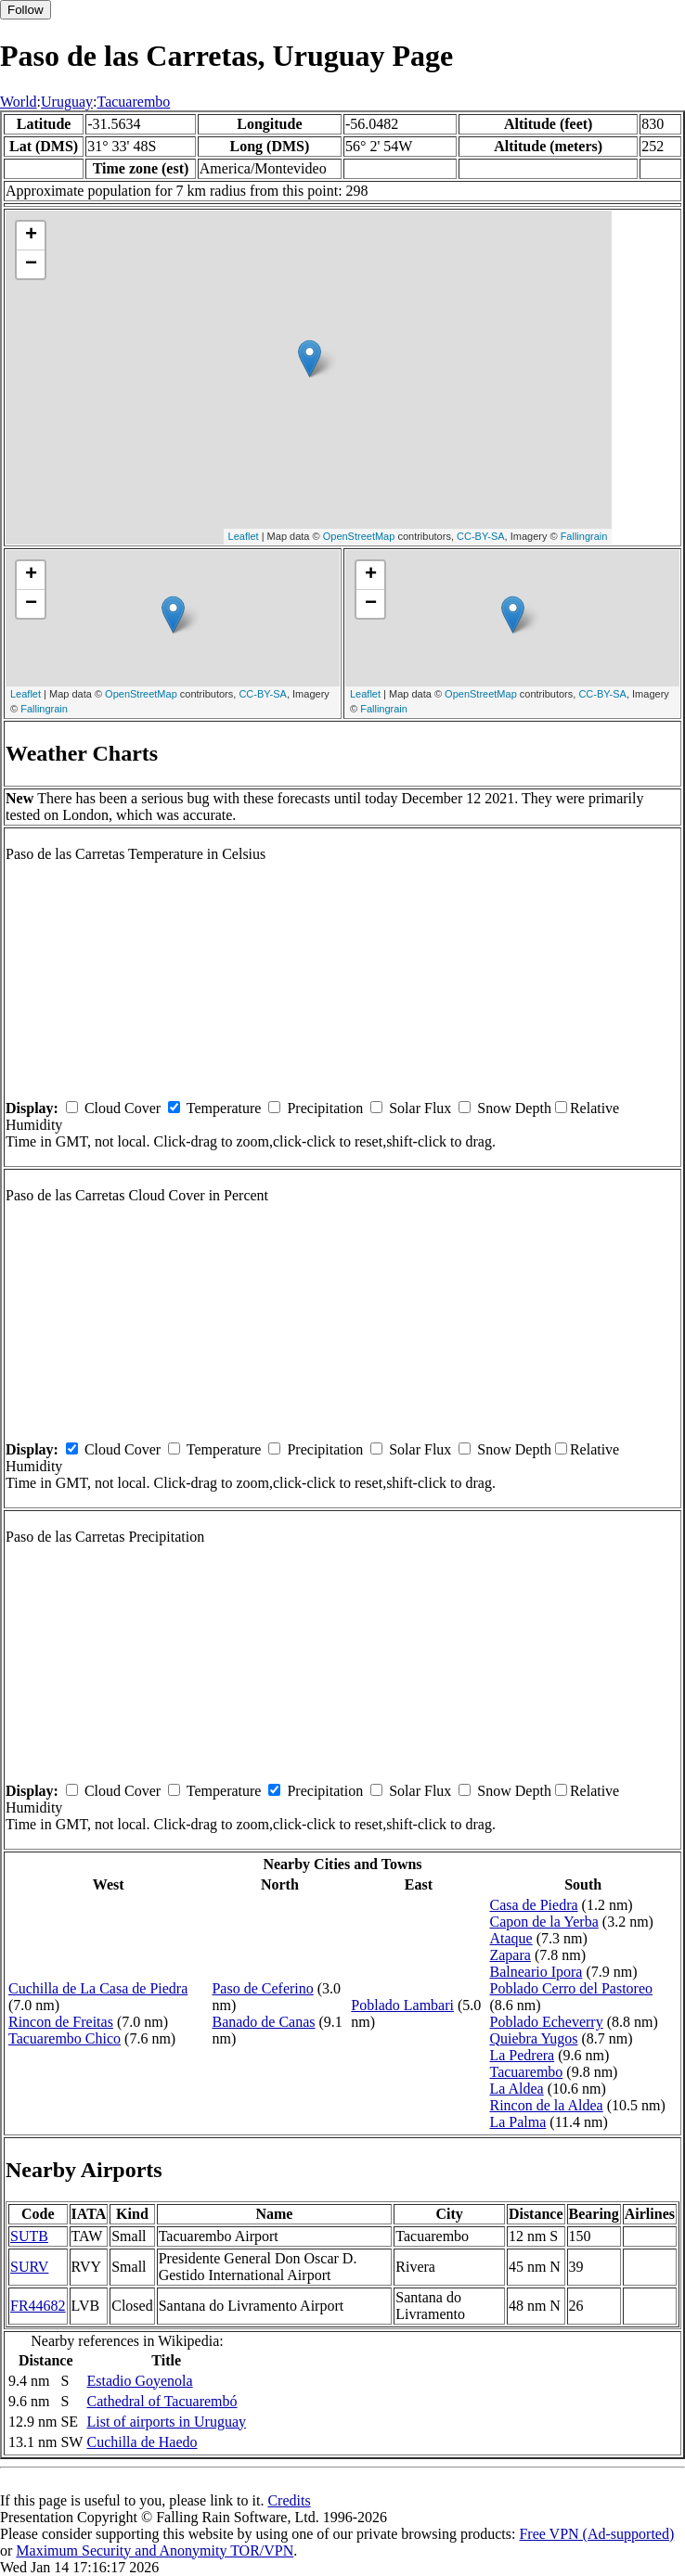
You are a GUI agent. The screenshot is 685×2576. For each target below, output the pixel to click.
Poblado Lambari (402, 2005)
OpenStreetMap (359, 536)
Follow (25, 10)
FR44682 (38, 2305)
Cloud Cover (122, 1108)
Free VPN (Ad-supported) (596, 2534)
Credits (288, 2500)
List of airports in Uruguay (166, 2421)
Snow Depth (514, 1108)
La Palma (517, 2122)
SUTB (29, 2236)
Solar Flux (420, 1108)
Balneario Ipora (535, 1972)
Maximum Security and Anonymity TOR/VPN (154, 2550)
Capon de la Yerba (543, 1921)
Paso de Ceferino (262, 1988)
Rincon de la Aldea (545, 2105)
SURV (29, 2267)
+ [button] (31, 236)
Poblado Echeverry (545, 2022)
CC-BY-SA (481, 536)
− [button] (31, 264)
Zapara (509, 1955)
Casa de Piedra (533, 1905)
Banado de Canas (263, 2022)
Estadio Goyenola (139, 2381)
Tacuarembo (133, 101)
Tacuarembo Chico (64, 2038)
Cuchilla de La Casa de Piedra (97, 1988)
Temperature (224, 1108)
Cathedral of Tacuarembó (161, 2401)
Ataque (510, 1938)
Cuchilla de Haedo (141, 2442)
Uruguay (67, 101)
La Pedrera (521, 2055)
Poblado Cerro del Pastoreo (571, 1988)
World (18, 101)
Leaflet (243, 536)
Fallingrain (584, 536)
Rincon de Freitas (60, 2022)
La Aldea (516, 2088)
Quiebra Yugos (533, 2038)
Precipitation (325, 1108)
